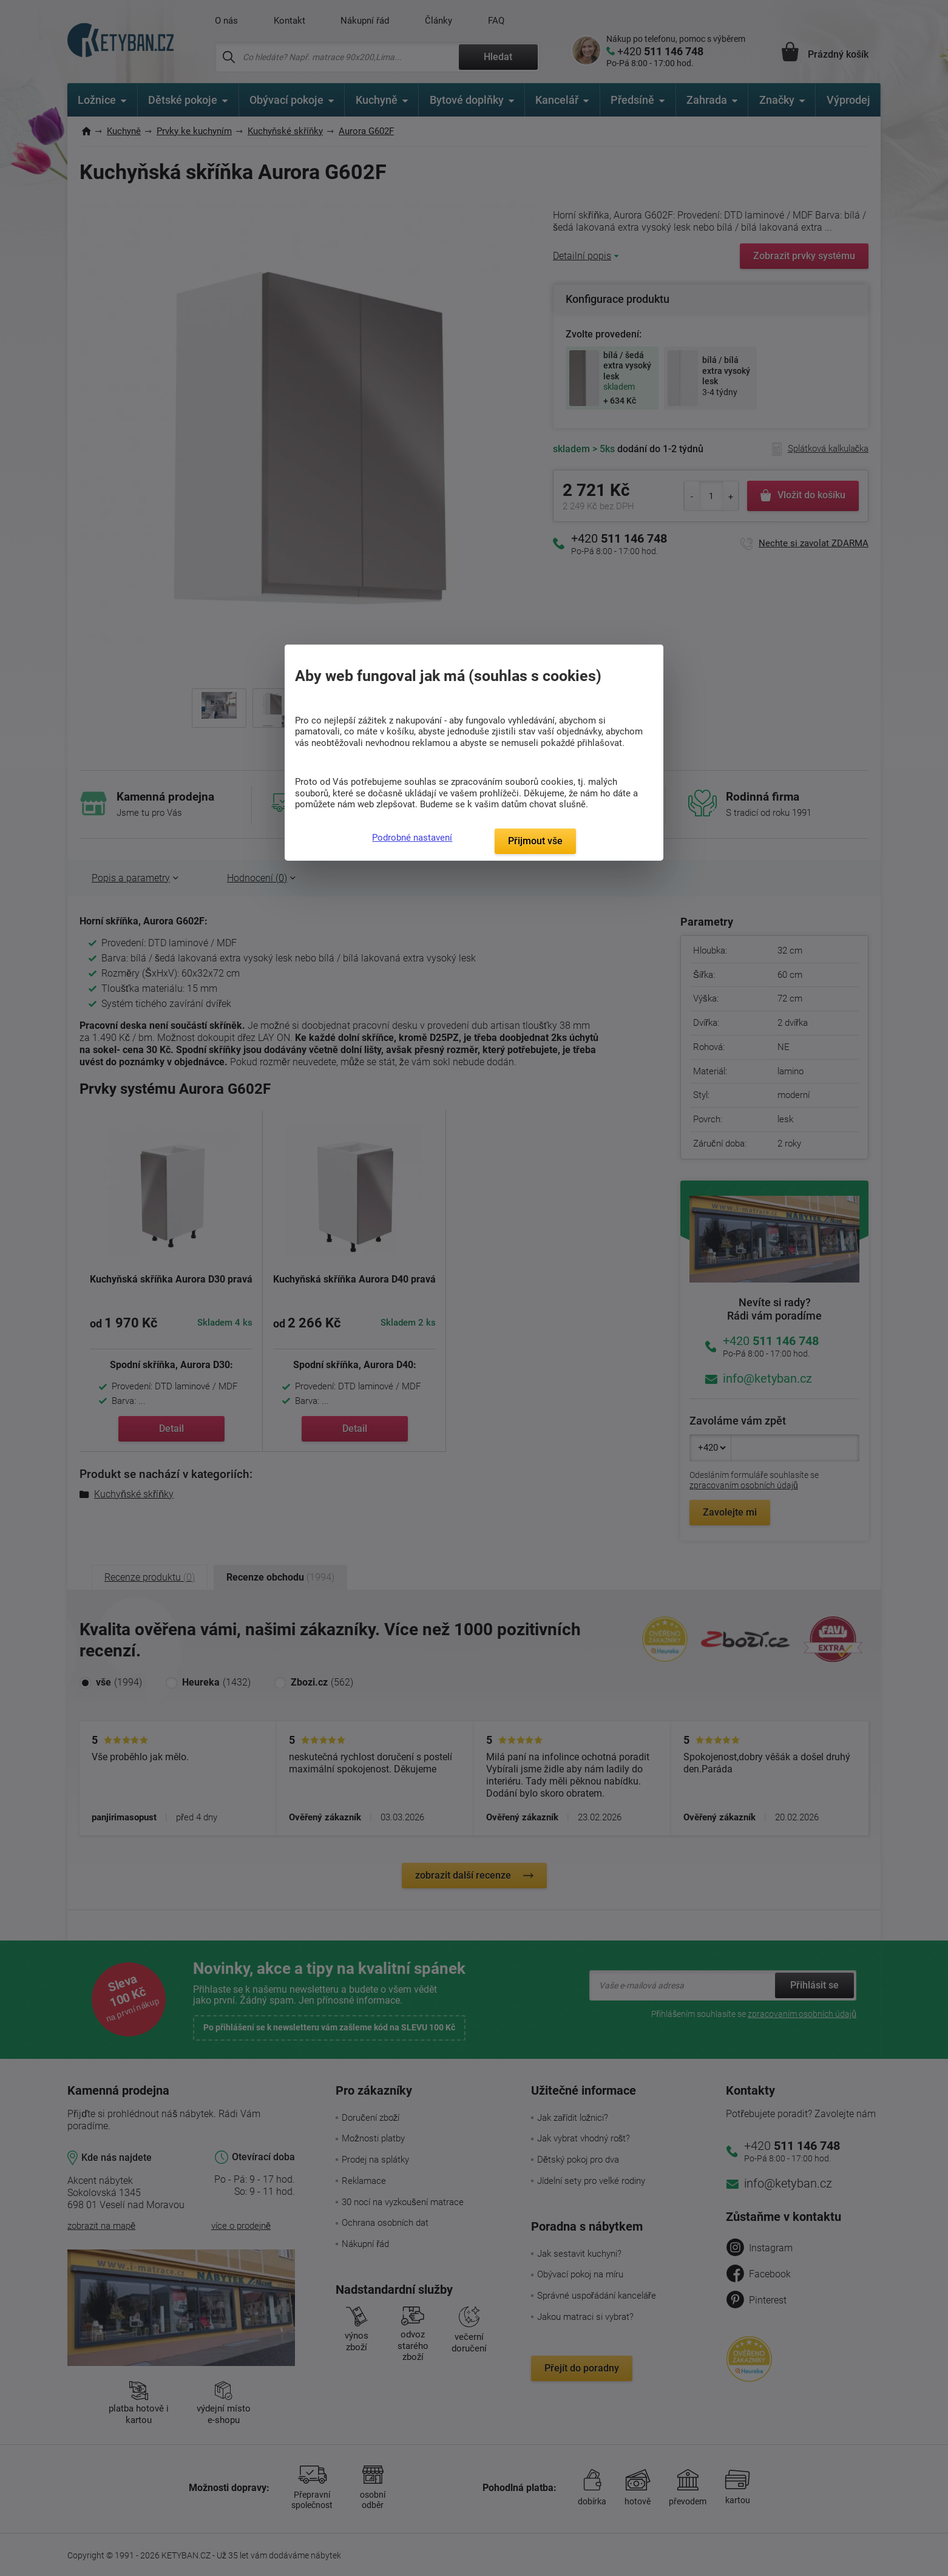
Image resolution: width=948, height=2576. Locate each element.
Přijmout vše (535, 841)
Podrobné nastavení (412, 837)
